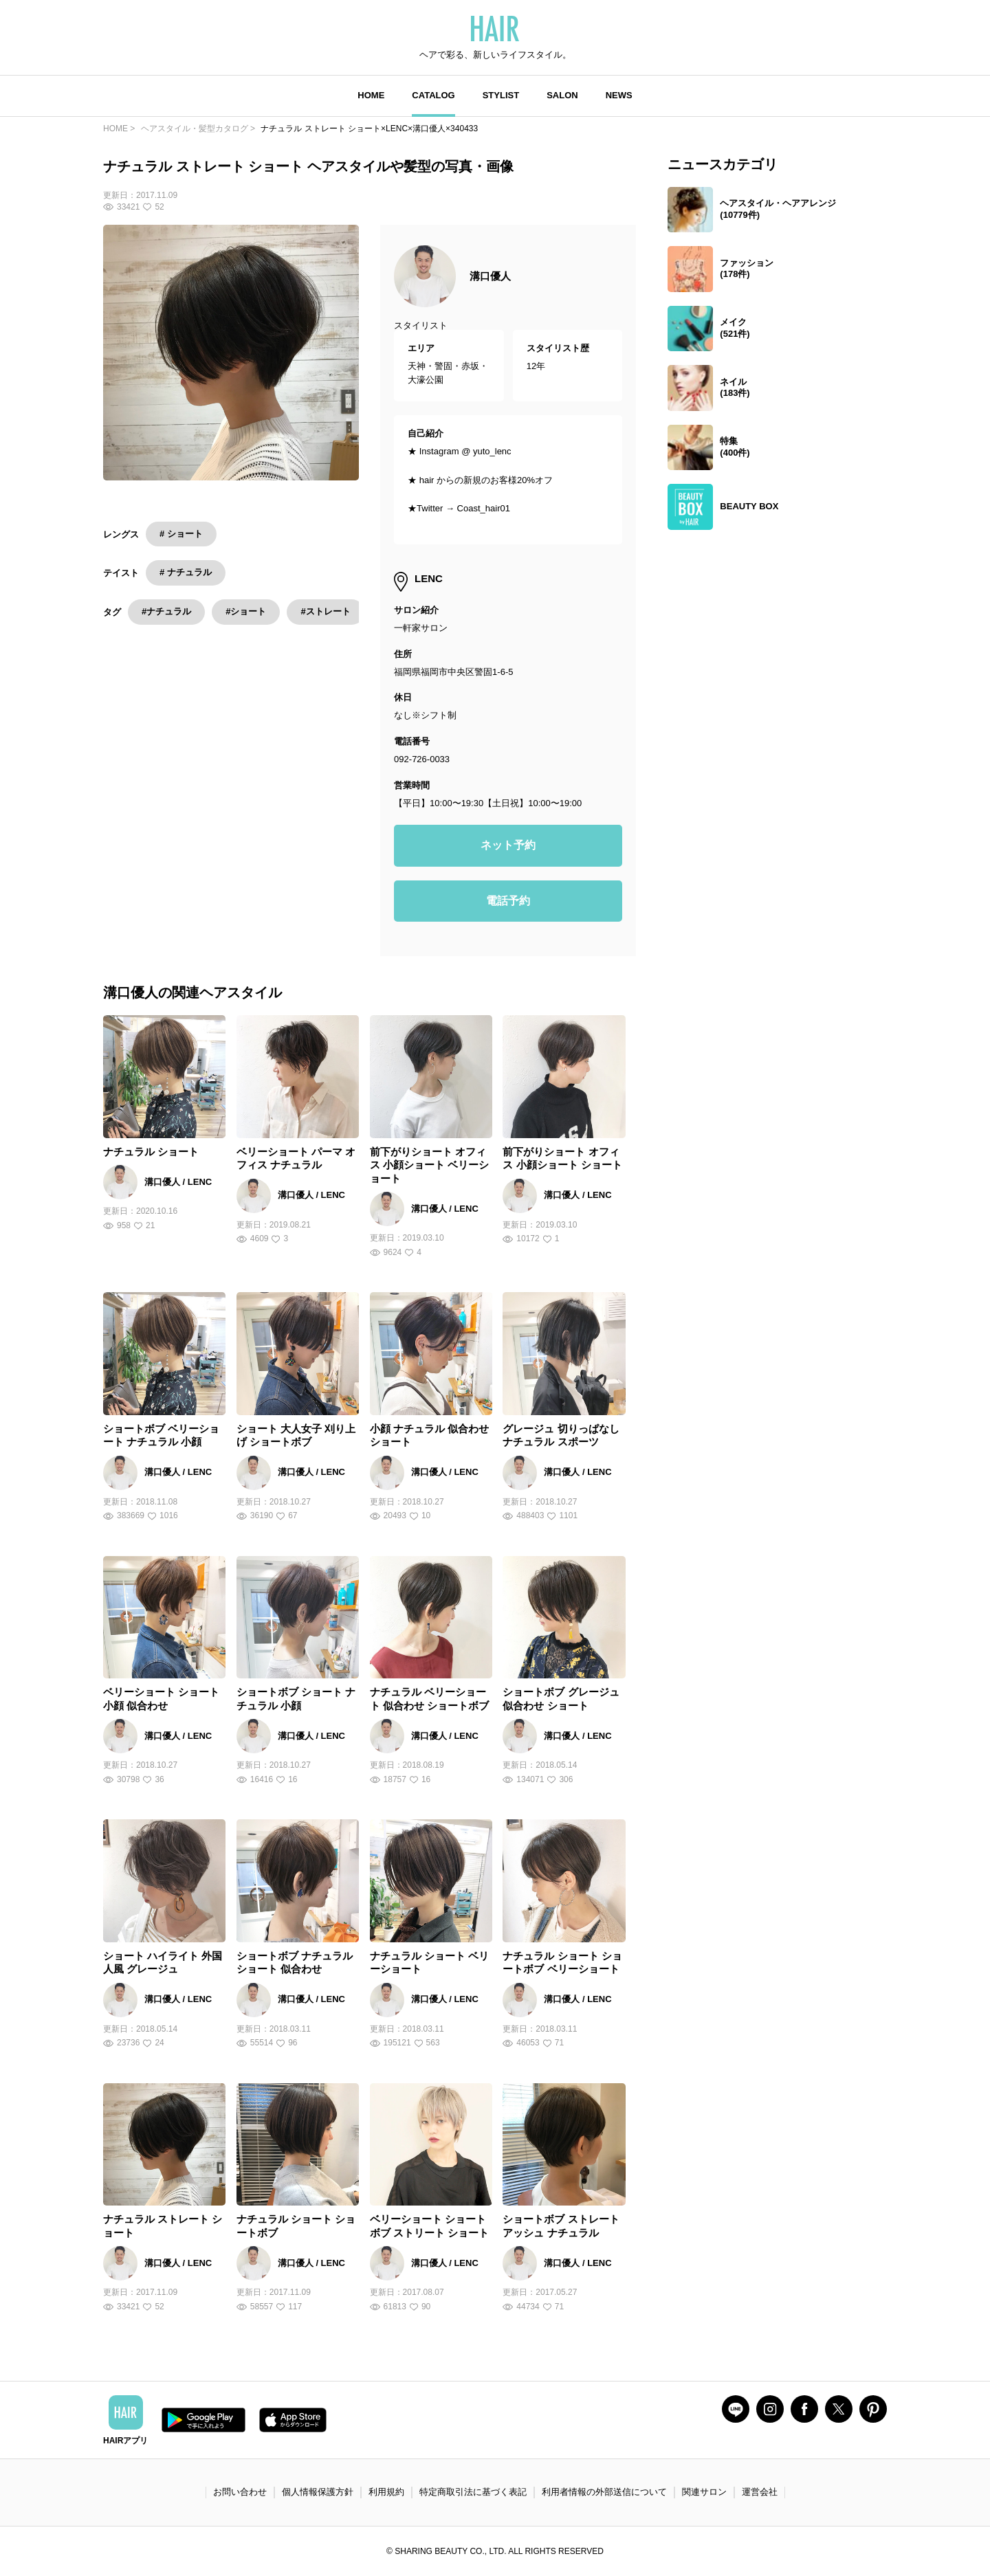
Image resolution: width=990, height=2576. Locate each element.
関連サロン (704, 2492)
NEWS (619, 95)
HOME (371, 95)
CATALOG (433, 95)
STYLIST (501, 95)
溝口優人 (490, 276)
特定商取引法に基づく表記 (473, 2492)
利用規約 (386, 2492)
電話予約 (508, 901)
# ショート (181, 534)
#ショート (246, 611)
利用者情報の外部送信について (604, 2492)
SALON (562, 95)
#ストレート (325, 611)
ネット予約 (508, 845)
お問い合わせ (240, 2492)
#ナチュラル (166, 611)
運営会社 (760, 2492)
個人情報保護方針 (317, 2492)
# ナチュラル (186, 572)
